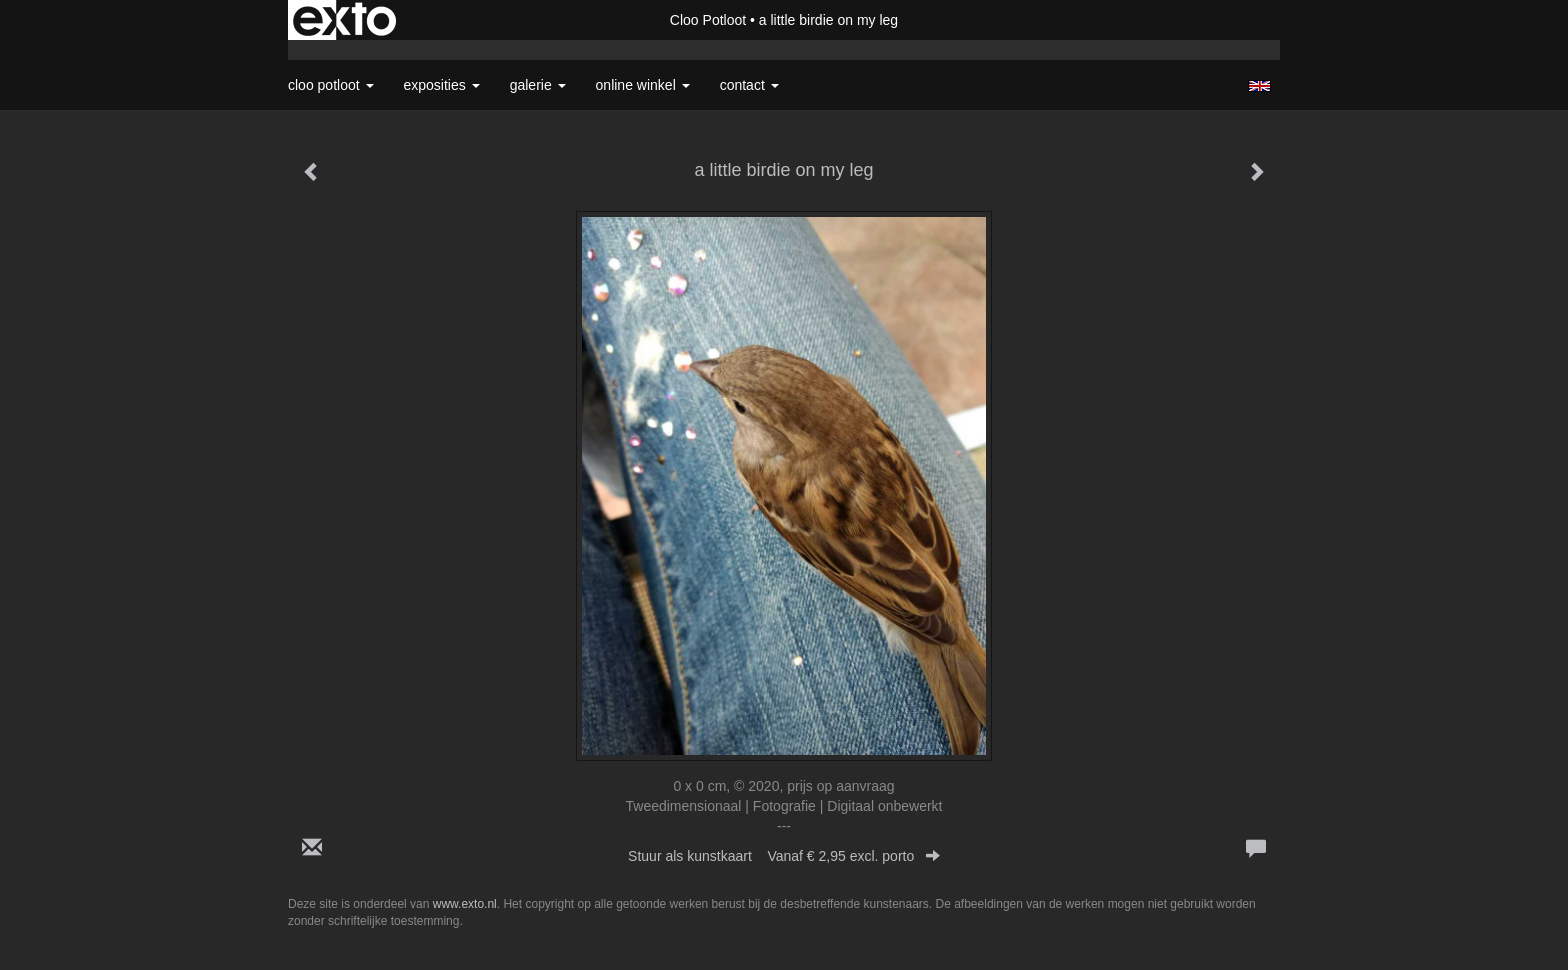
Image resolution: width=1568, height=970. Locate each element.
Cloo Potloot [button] (331, 85)
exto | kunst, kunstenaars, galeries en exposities (344, 20)
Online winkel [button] (643, 85)
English (1259, 86)
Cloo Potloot (708, 20)
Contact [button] (749, 85)
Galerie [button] (538, 85)
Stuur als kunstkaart (784, 856)
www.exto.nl (465, 904)
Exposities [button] (442, 85)
